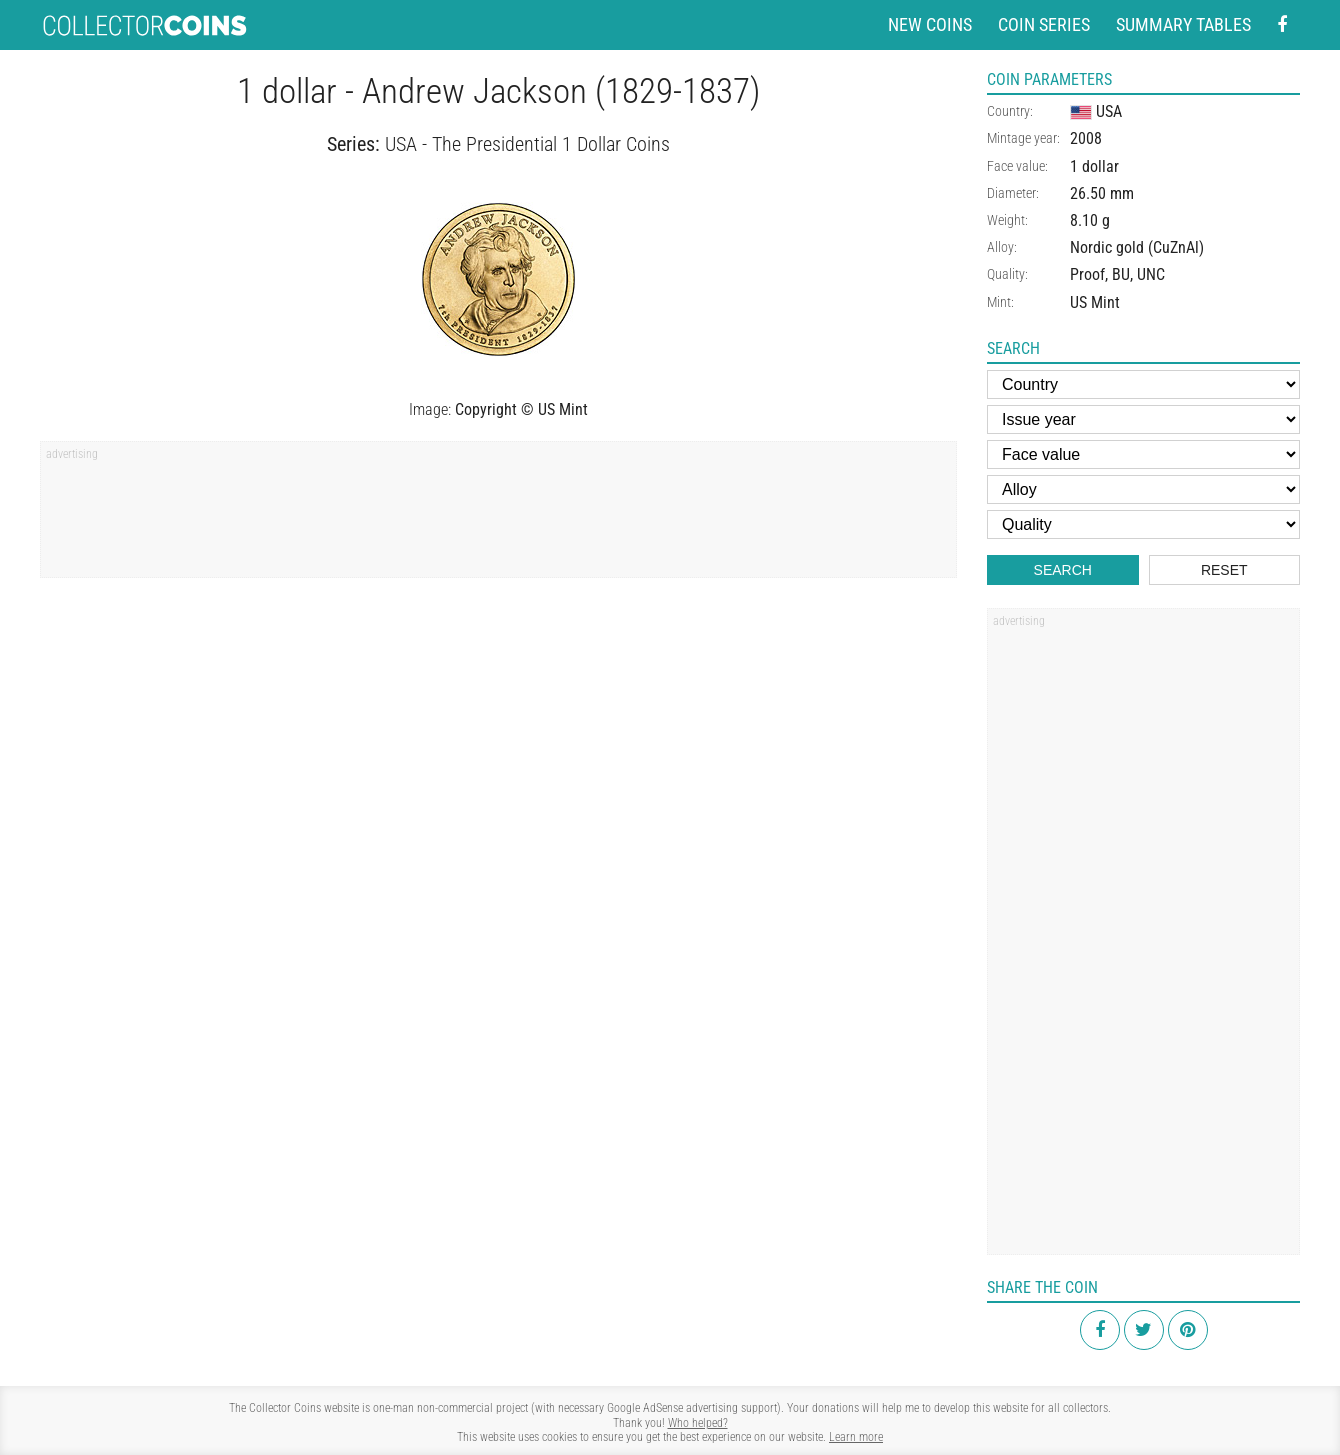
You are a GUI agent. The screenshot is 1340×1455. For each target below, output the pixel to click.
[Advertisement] (498, 516)
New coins (930, 24)
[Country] (1143, 384)
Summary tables (1183, 24)
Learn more (856, 1437)
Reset (1224, 570)
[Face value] (1143, 454)
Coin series (1044, 24)
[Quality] (1143, 524)
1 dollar (1094, 166)
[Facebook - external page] (1282, 25)
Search (1063, 570)
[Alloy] (1143, 489)
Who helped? (698, 1423)
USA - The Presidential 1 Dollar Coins (527, 144)
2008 (1086, 138)
